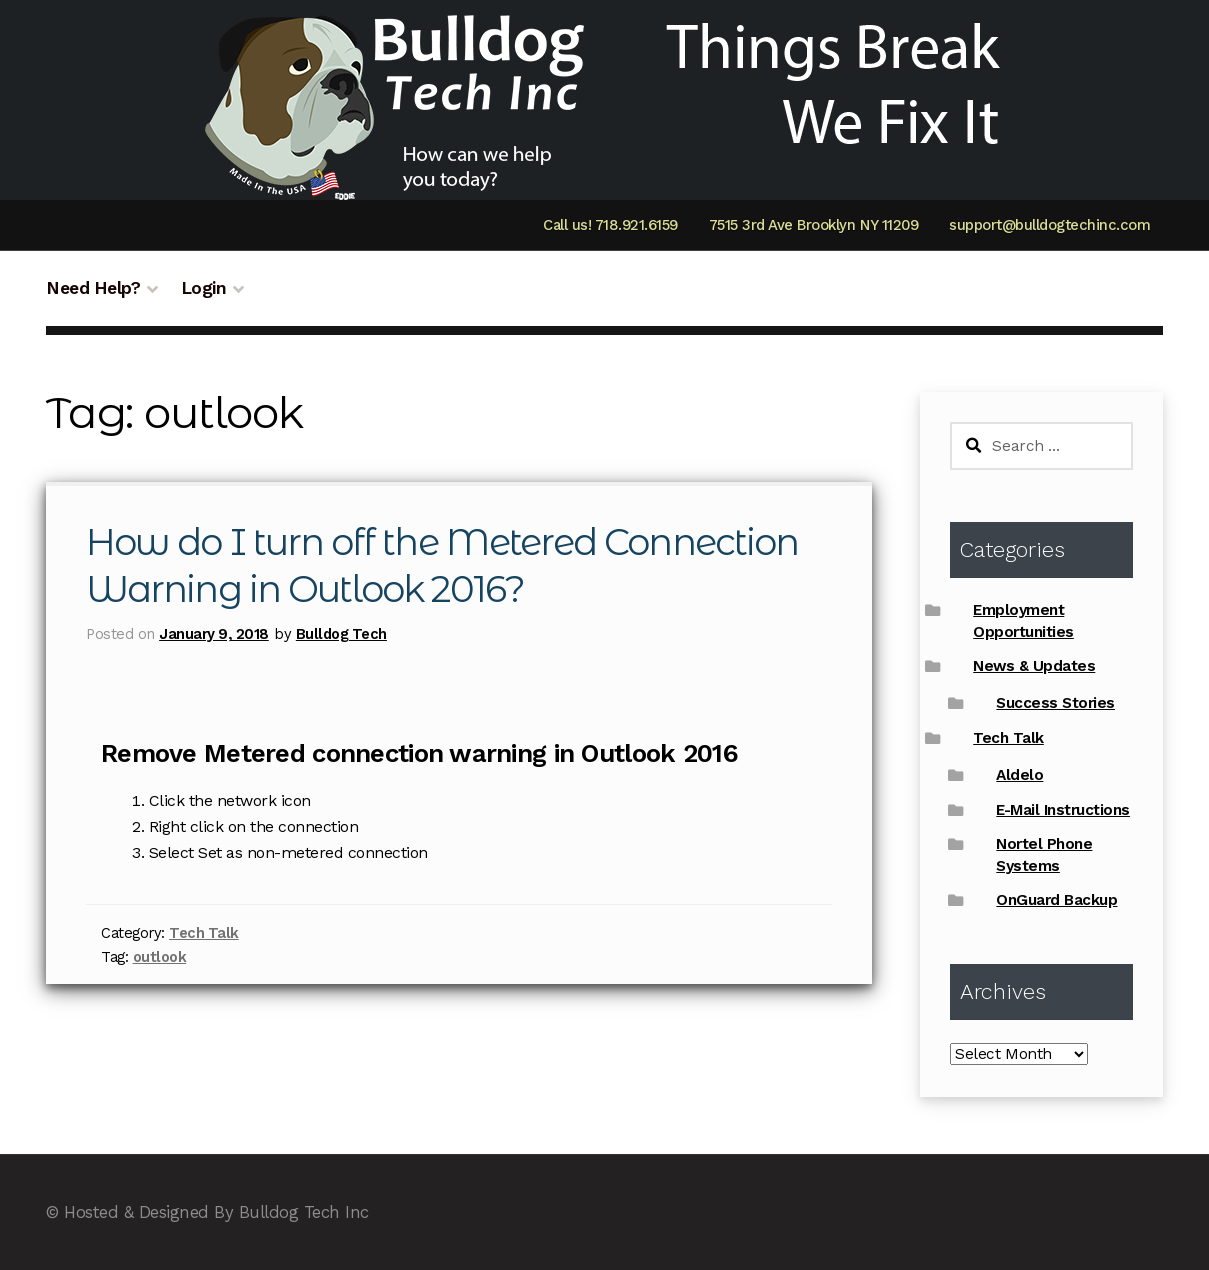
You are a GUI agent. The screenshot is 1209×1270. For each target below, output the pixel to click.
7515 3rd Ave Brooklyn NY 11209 (813, 225)
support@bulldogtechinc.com (1049, 225)
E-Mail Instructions (1063, 810)
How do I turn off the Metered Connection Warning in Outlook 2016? (451, 565)
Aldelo (1019, 775)
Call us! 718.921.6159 (610, 225)
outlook (160, 957)
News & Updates (1034, 666)
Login (204, 288)
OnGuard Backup (1056, 900)
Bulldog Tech (341, 634)
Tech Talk (204, 933)
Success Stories (1055, 703)
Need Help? (93, 288)
